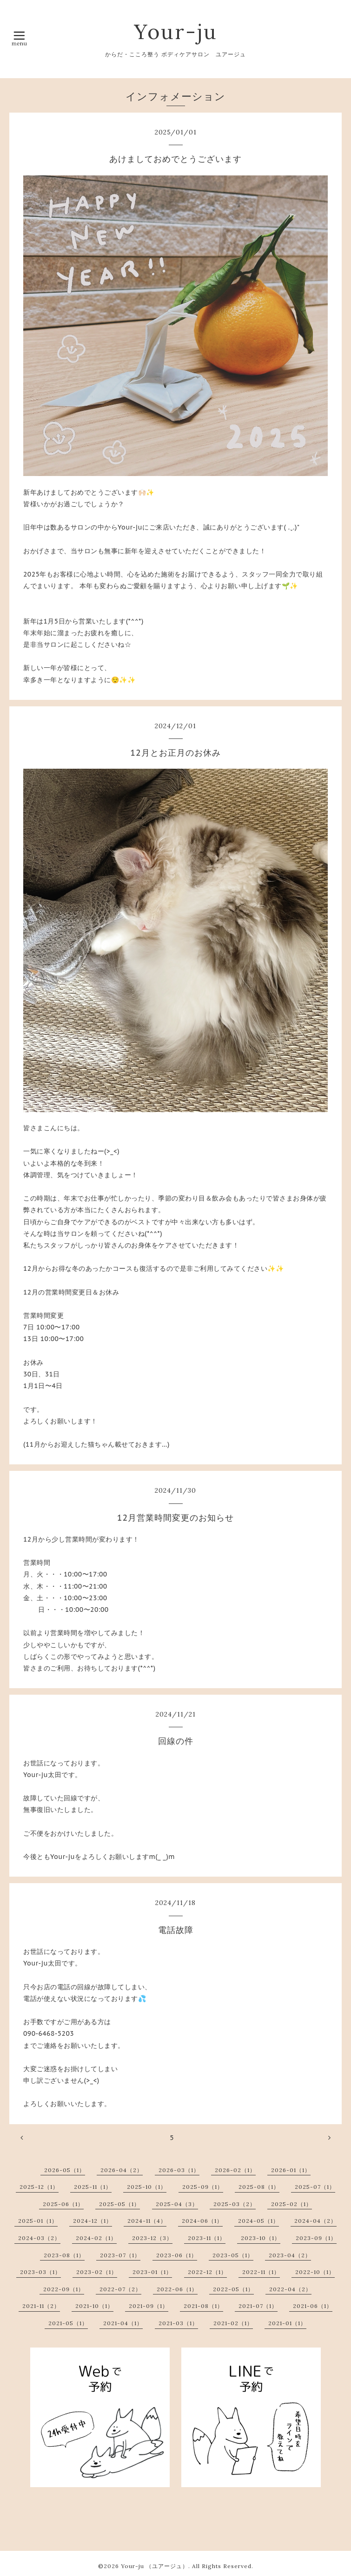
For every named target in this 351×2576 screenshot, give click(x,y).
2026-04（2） (121, 2170)
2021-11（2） (41, 2305)
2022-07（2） (120, 2289)
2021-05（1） (68, 2323)
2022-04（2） (290, 2289)
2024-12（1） (92, 2220)
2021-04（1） (123, 2323)
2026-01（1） (291, 2170)
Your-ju (176, 31)
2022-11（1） (261, 2271)
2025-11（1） (93, 2186)
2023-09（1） (316, 2237)
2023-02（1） (96, 2271)
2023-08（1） (64, 2255)
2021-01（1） (287, 2323)
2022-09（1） (63, 2289)
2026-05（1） (64, 2170)
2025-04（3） (177, 2203)
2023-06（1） (176, 2255)
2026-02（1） (235, 2170)
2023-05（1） (232, 2255)
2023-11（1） (206, 2237)
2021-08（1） (203, 2305)
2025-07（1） (315, 2186)
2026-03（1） (179, 2170)
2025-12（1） (39, 2186)
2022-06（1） (177, 2289)
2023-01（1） (152, 2271)
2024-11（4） (146, 2220)
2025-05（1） (119, 2203)
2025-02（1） (291, 2203)
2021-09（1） (148, 2305)
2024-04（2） (315, 2220)
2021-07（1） (258, 2305)
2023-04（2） (290, 2255)
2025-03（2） (234, 2203)
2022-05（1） (233, 2289)
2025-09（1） (202, 2186)
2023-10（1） (260, 2237)
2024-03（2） (39, 2237)
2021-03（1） (178, 2323)
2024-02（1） (96, 2237)
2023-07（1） (120, 2255)
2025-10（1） (146, 2186)
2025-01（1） (38, 2220)
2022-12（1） (207, 2271)
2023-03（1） (40, 2271)
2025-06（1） (63, 2203)
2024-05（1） (258, 2220)
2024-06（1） (202, 2220)
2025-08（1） (258, 2186)
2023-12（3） (152, 2237)
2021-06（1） (312, 2305)
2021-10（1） (94, 2305)
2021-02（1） (233, 2323)
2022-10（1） (315, 2271)
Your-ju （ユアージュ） (154, 2566)
